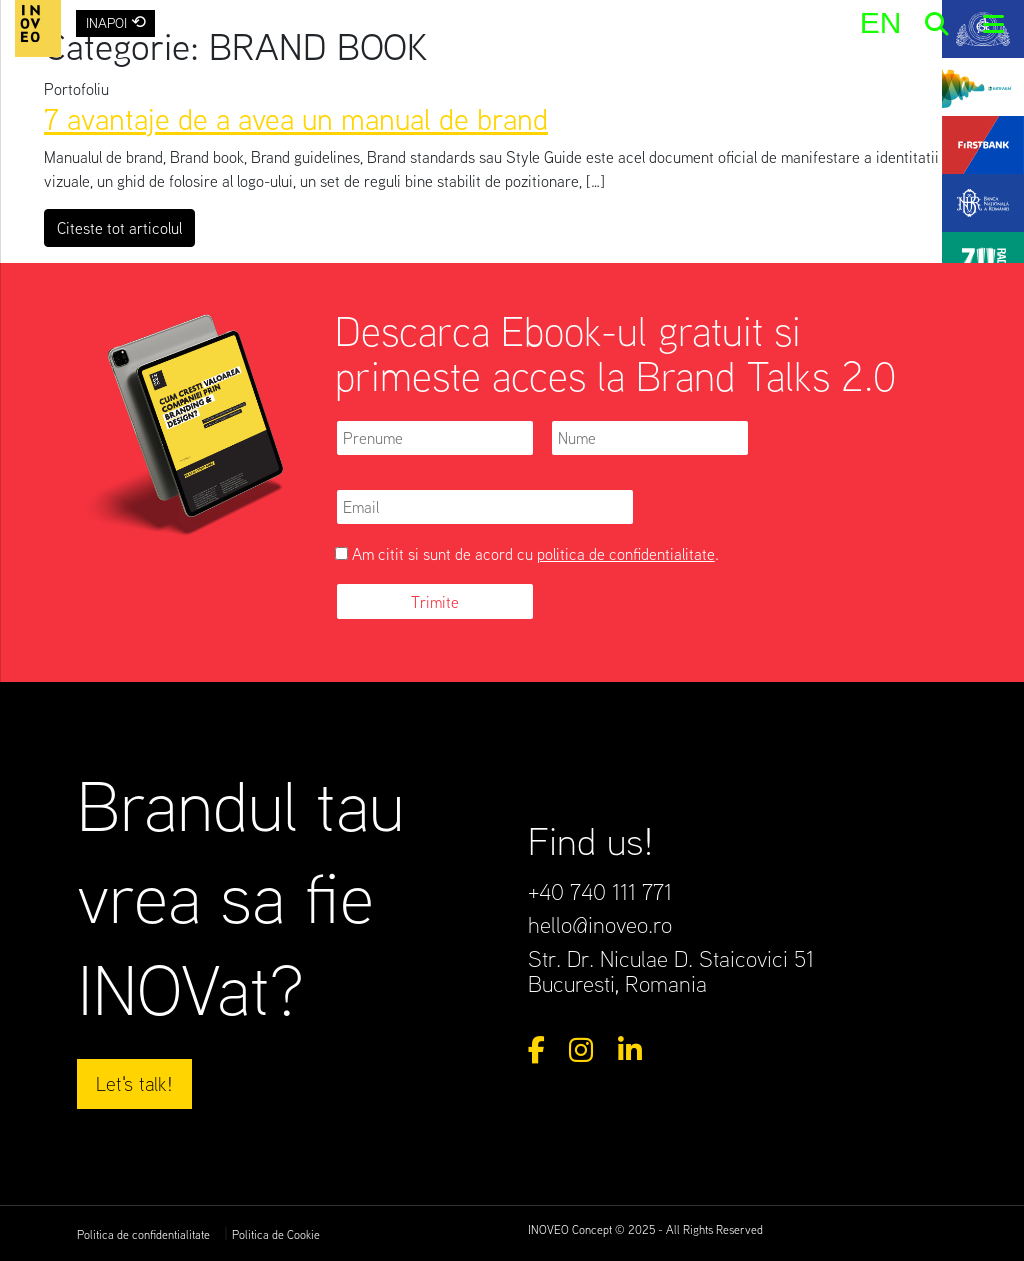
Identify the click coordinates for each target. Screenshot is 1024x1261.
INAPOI (116, 21)
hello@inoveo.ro (600, 924)
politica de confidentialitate (626, 554)
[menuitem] (880, 22)
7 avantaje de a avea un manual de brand (296, 118)
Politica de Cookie (276, 1234)
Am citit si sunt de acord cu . (527, 554)
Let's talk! (134, 1083)
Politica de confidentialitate (143, 1234)
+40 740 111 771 (600, 891)
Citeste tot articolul (126, 226)
